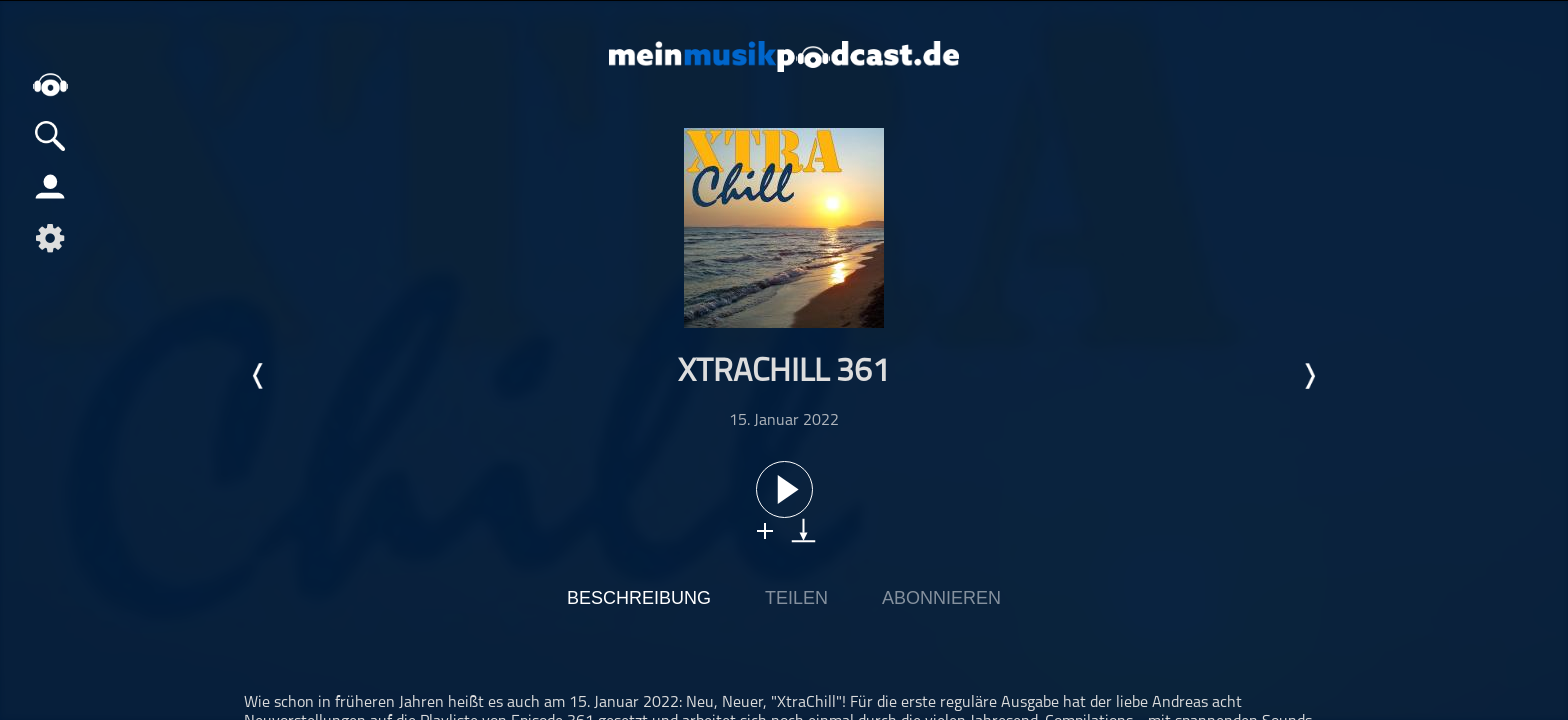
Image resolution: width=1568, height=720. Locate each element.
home (50, 84)
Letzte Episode (259, 376)
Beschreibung (639, 598)
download (803, 530)
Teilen (796, 598)
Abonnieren (941, 598)
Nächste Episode (1309, 376)
